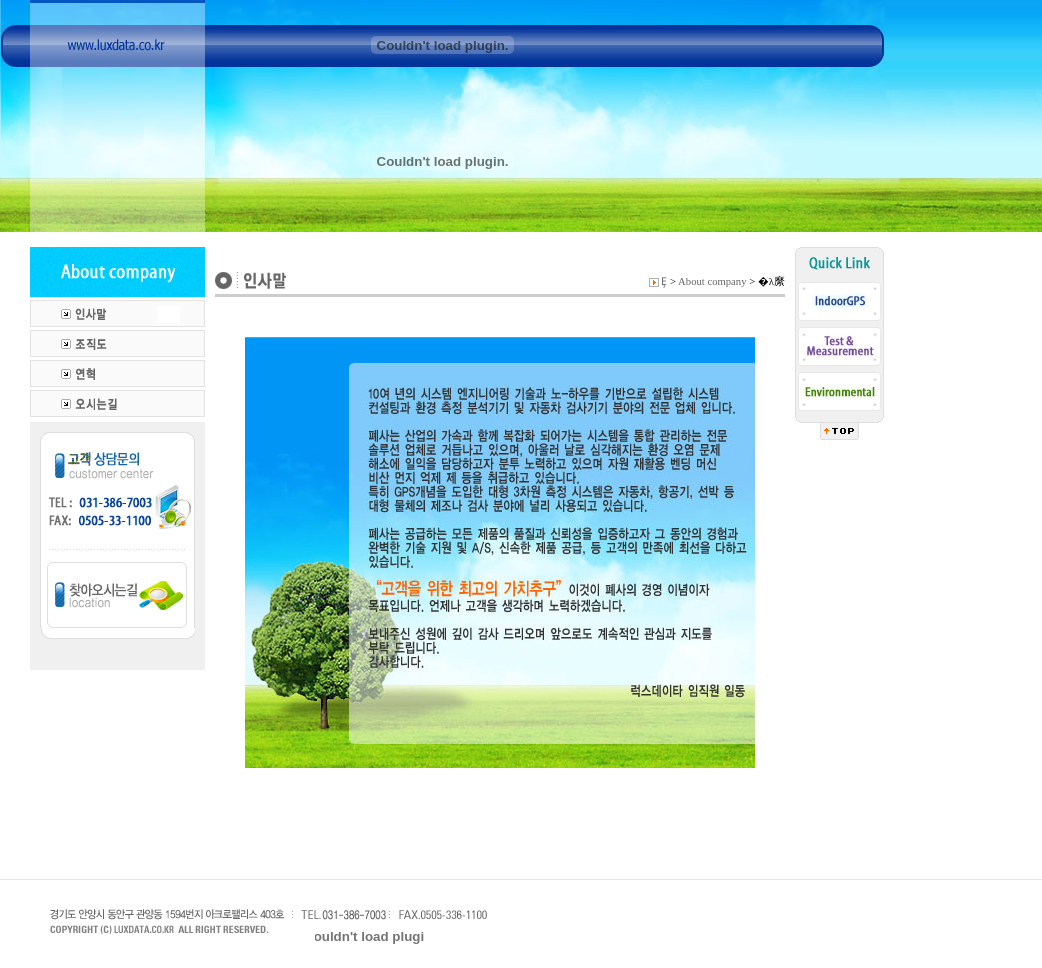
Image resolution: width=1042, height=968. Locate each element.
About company (712, 281)
